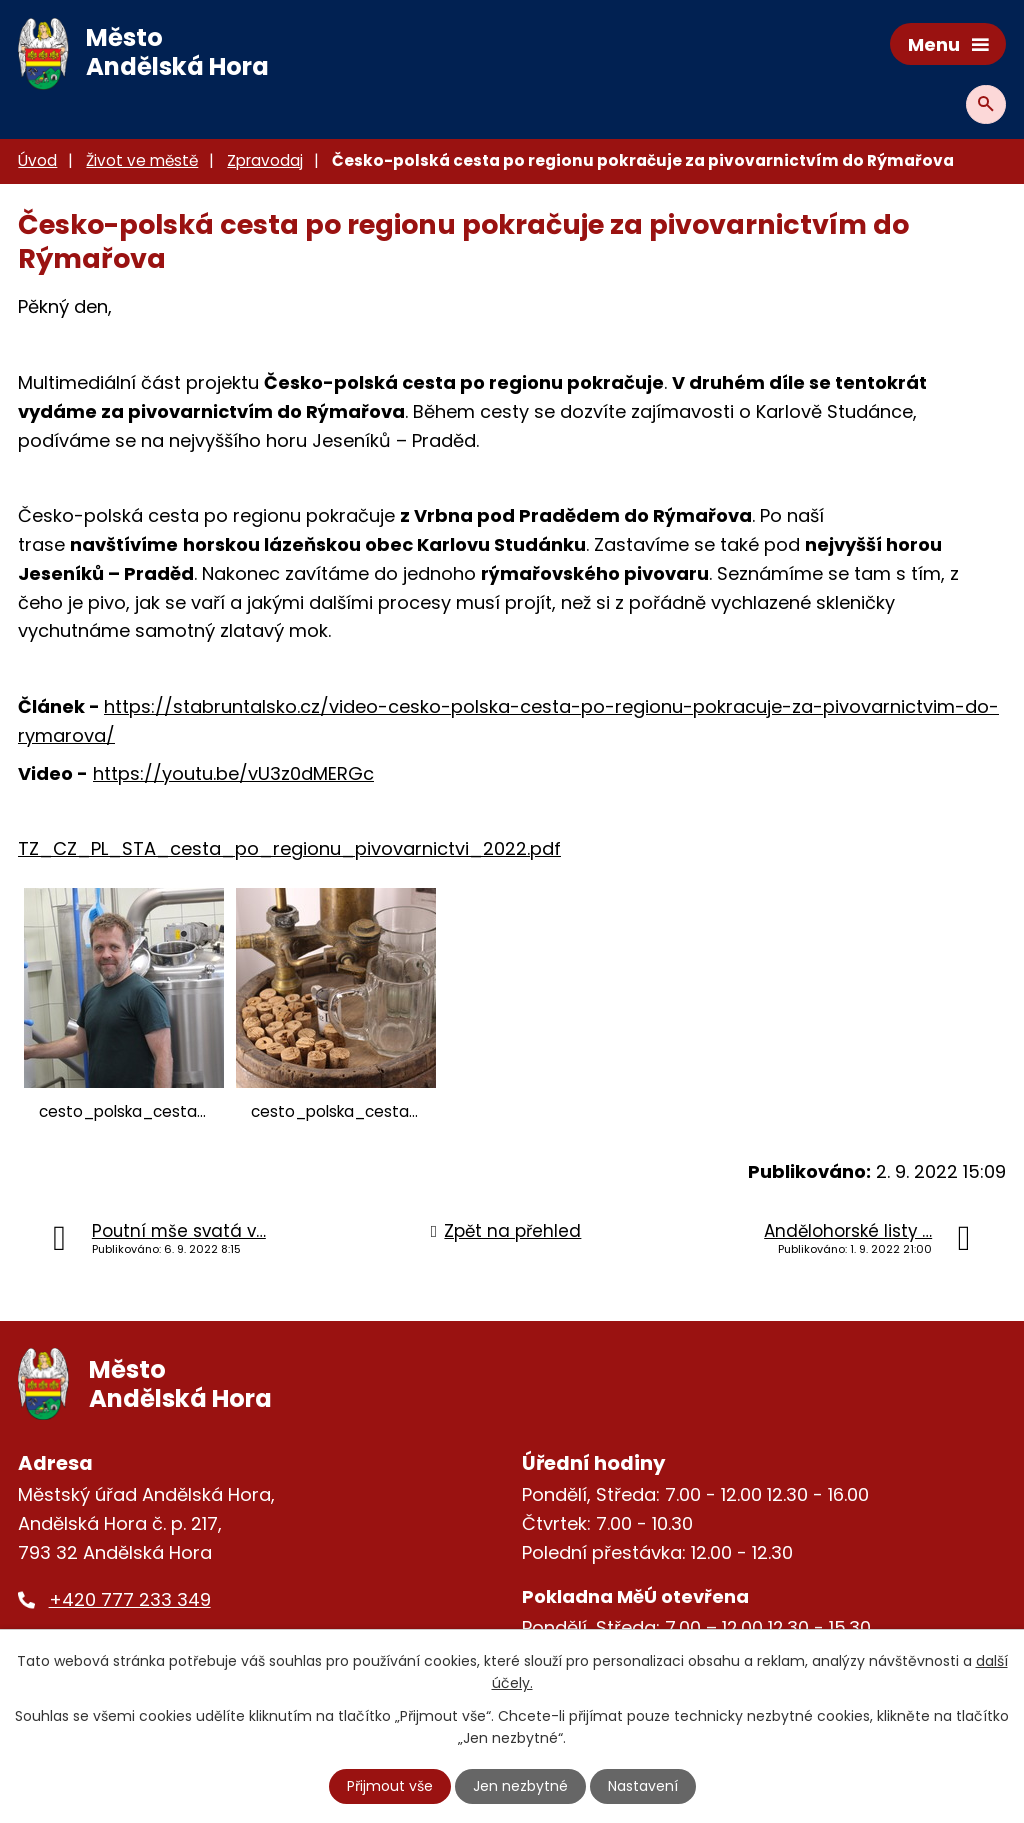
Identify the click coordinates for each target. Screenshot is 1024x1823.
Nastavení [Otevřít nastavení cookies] (643, 1786)
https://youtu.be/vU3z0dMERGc (233, 773)
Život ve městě (142, 160)
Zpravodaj (265, 160)
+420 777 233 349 (130, 1599)
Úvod (37, 160)
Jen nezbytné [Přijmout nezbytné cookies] (520, 1786)
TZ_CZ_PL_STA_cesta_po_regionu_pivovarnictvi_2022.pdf (289, 848)
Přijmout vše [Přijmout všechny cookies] (390, 1786)
